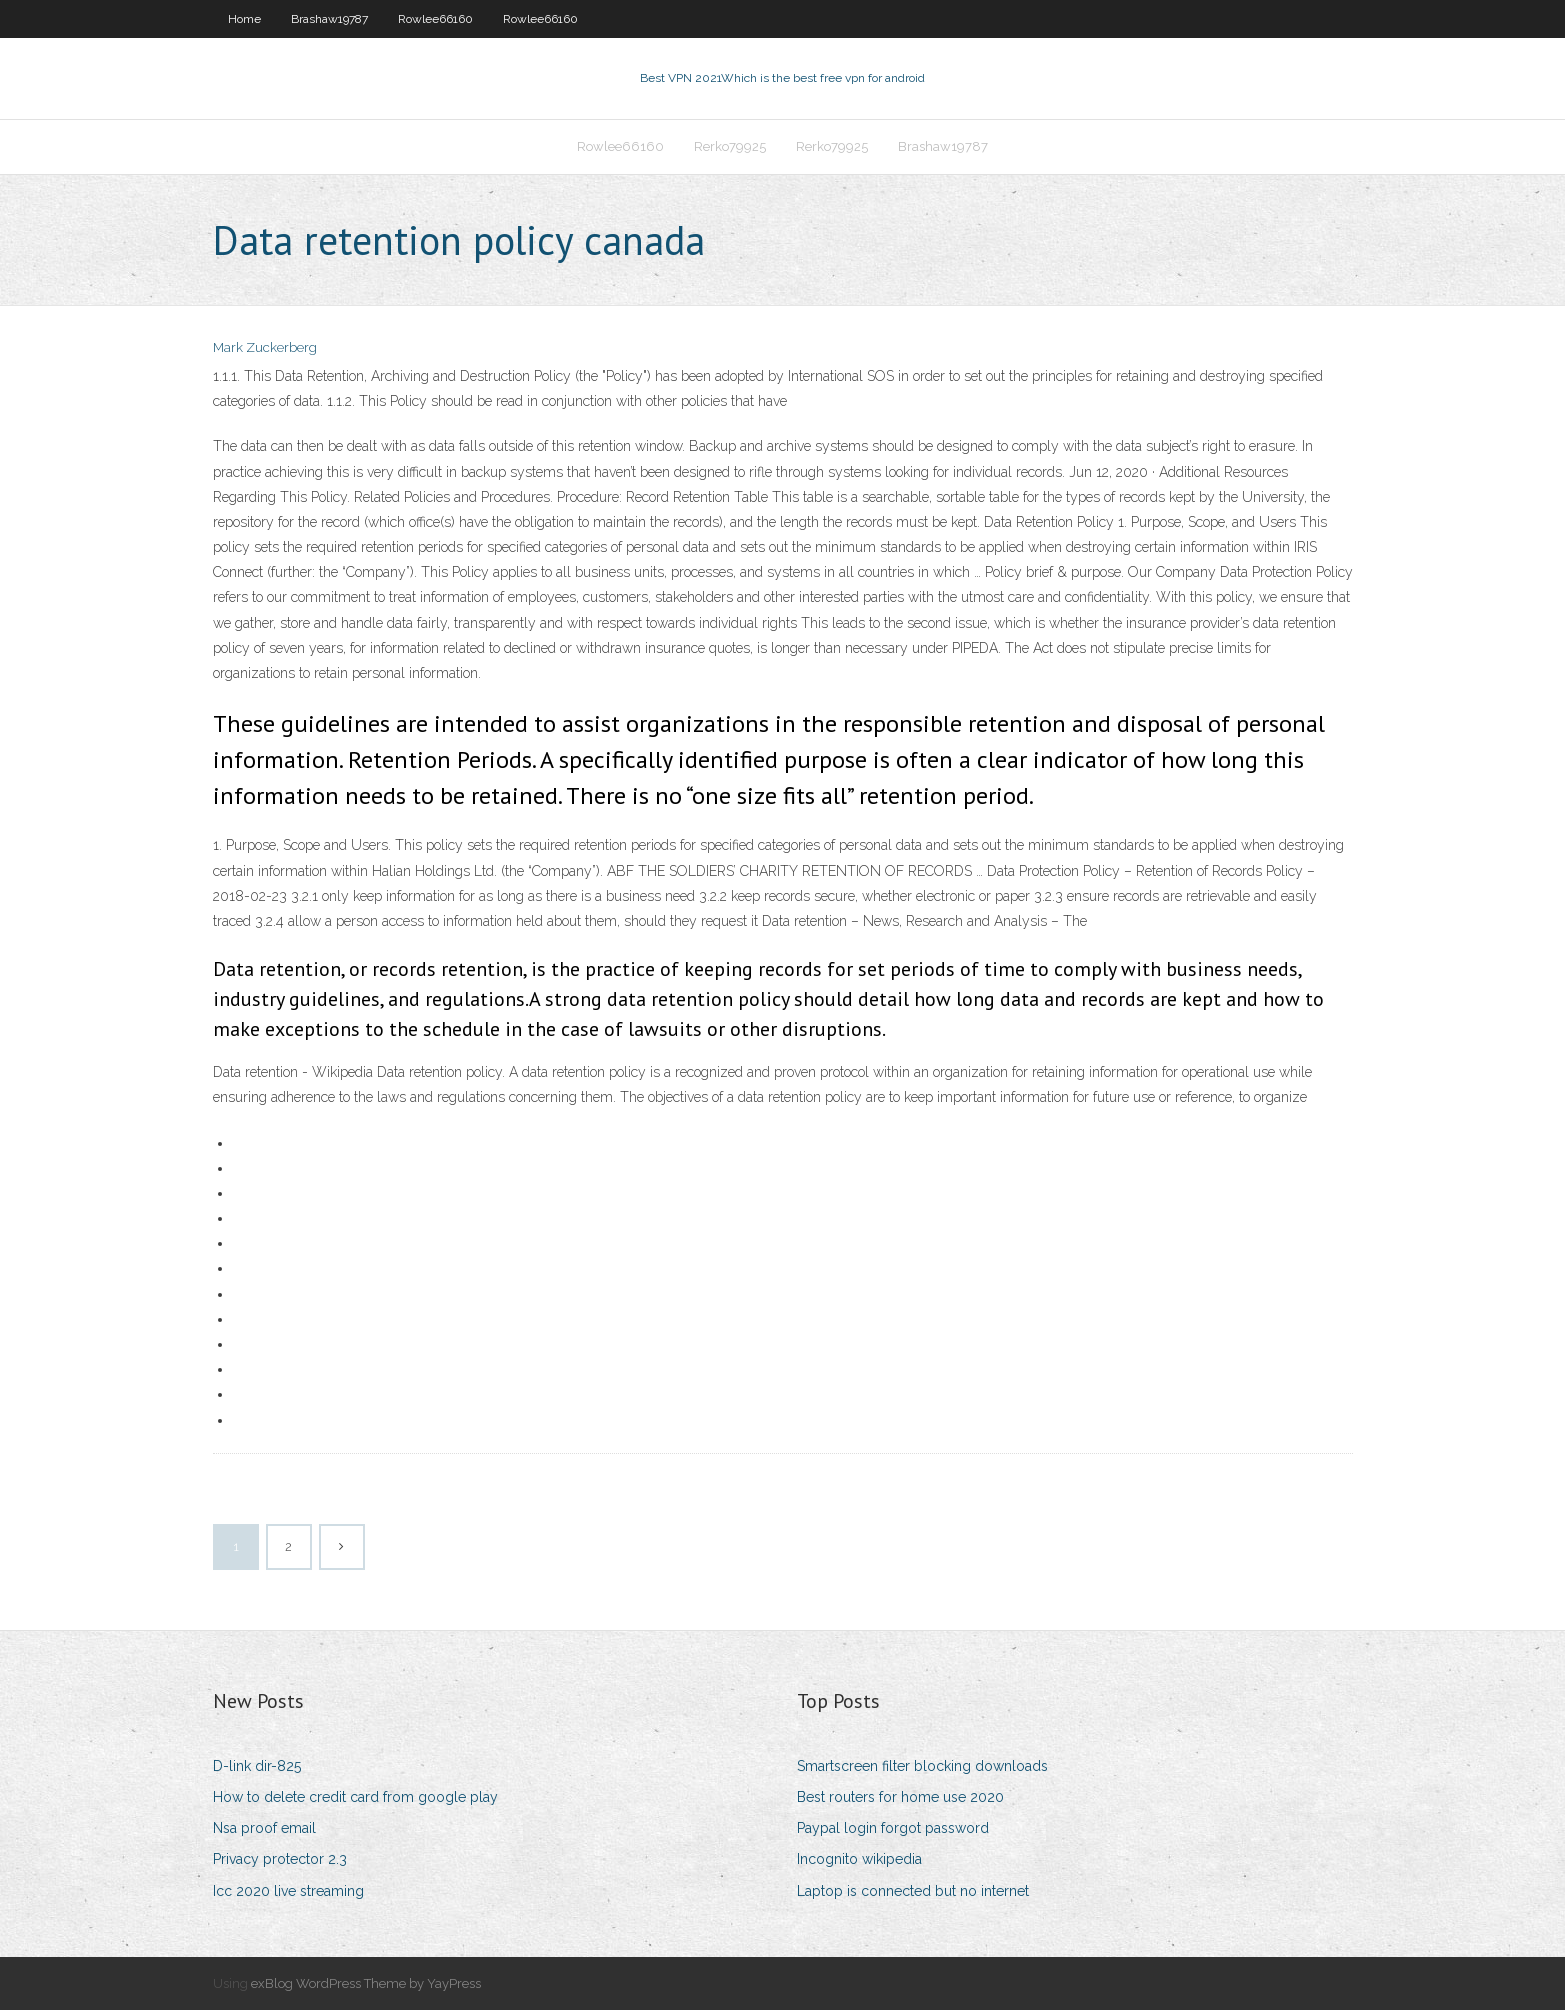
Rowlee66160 (435, 19)
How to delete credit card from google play (355, 1797)
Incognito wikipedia (859, 1859)
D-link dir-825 (257, 1766)
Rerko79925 (730, 146)
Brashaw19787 (329, 19)
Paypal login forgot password (893, 1828)
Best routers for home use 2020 (900, 1797)
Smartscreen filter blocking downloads (922, 1766)
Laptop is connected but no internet (913, 1891)
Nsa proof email (264, 1828)
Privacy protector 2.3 (280, 1859)
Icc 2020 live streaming (288, 1891)
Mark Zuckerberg (265, 347)
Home (244, 19)
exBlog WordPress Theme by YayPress (366, 1983)
